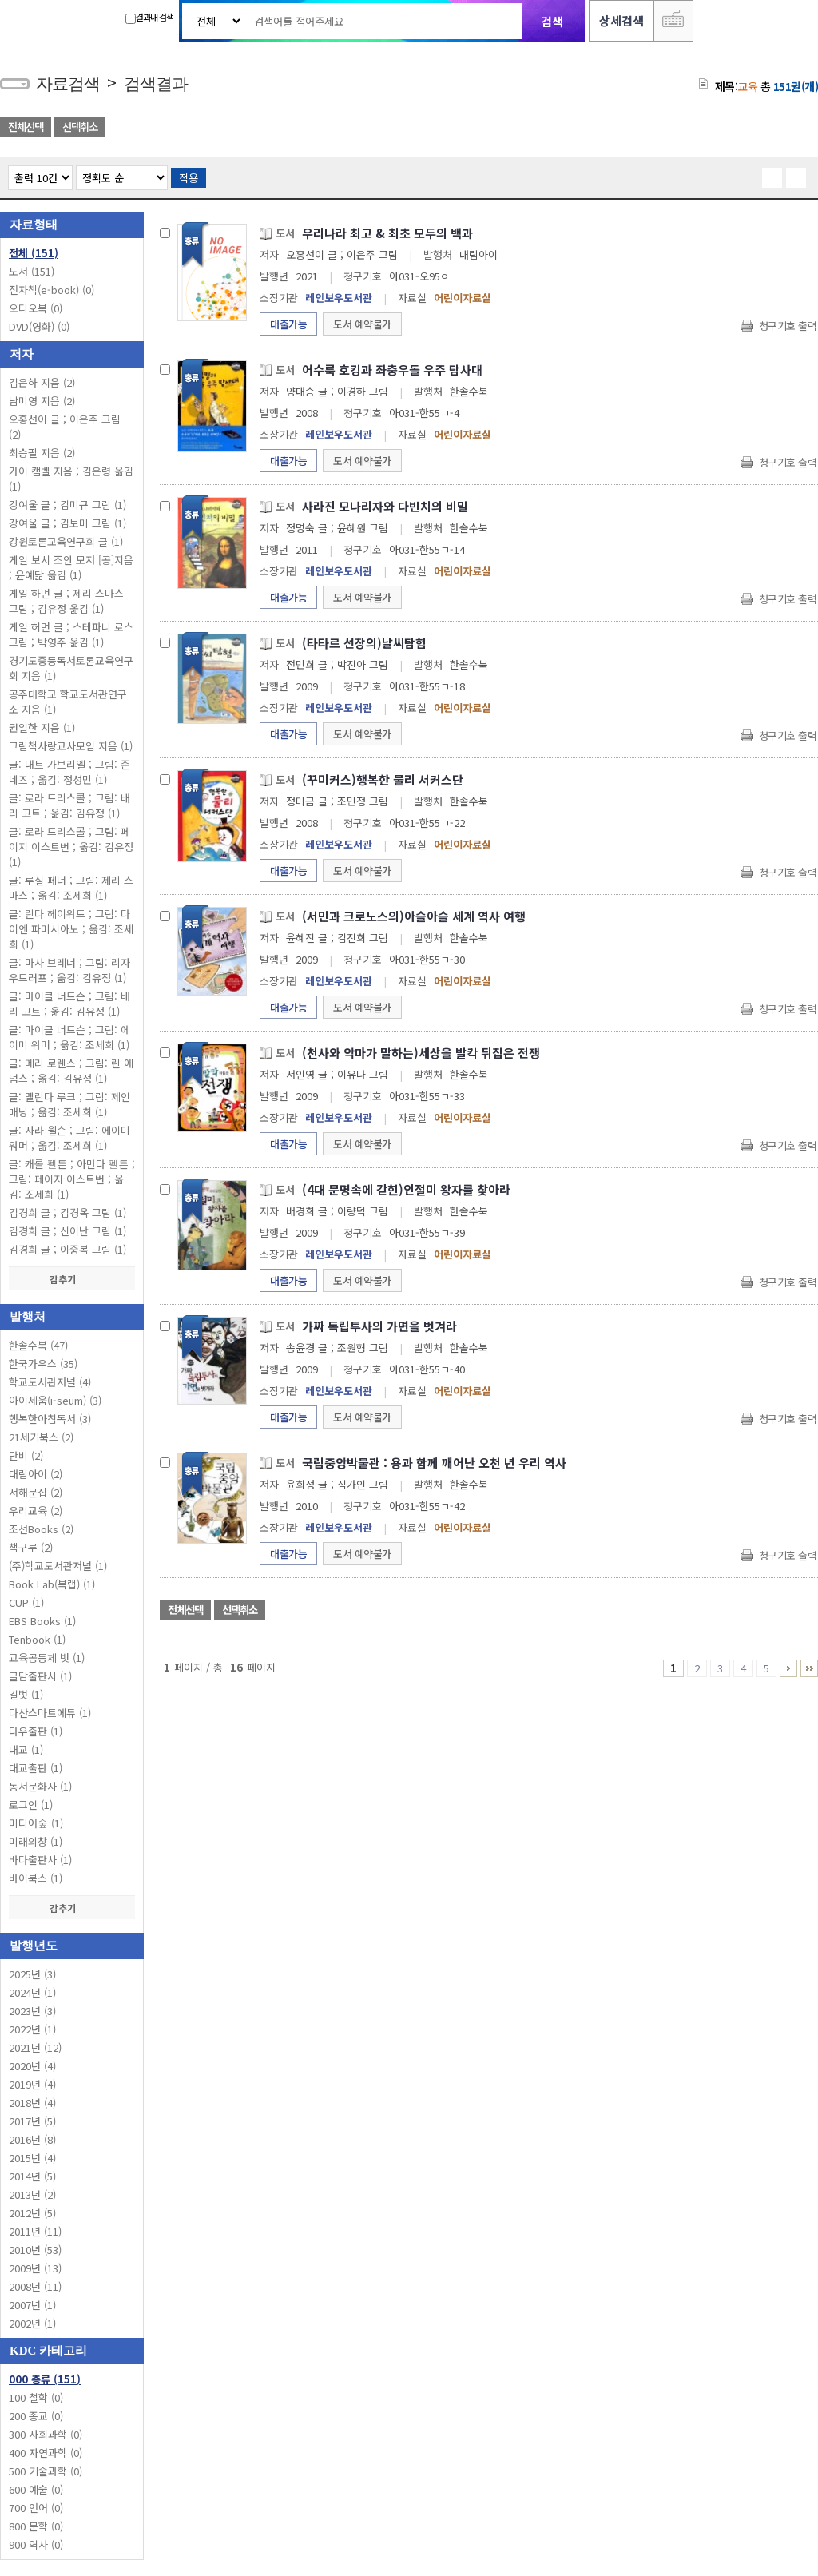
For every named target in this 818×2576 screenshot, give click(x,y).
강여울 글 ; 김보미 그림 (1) (67, 523)
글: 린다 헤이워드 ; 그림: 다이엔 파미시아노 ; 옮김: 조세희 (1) (71, 929)
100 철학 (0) (36, 2397)
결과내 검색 (149, 17)
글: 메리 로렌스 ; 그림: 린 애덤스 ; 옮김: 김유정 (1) (71, 1070)
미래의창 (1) (35, 1841)
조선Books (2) (41, 1528)
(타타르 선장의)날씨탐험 (364, 642)
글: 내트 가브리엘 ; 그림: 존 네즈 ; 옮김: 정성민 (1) (69, 772)
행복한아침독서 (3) (50, 1418)
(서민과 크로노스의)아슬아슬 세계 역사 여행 (414, 916)
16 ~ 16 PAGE (809, 1668)
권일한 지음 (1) (42, 727)
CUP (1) (26, 1602)
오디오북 (35, 308)
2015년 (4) (32, 2157)
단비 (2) (26, 1455)
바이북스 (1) (35, 1878)
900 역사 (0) (36, 2544)
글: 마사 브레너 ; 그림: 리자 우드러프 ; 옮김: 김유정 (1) (69, 970)
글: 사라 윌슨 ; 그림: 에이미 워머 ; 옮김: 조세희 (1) (69, 1138)
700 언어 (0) (36, 2507)
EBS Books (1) (42, 1620)
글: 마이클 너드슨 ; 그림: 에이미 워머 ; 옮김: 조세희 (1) (69, 1037)
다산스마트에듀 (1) (50, 1712)
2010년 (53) (35, 2249)
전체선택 (25, 126)
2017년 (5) (32, 2121)
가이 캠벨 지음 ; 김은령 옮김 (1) (71, 478)
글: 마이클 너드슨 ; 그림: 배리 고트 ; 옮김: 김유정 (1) (69, 1003)
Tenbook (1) (37, 1639)
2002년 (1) (32, 2323)
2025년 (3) (32, 1974)
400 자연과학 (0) (45, 2452)
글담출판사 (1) (40, 1676)
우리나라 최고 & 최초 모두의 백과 (387, 233)
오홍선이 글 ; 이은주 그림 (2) (65, 426)
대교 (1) (26, 1749)
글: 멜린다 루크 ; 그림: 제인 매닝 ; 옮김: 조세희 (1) (69, 1104)
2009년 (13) (35, 2268)
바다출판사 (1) (40, 1859)
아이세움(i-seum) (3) (55, 1400)
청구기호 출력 (788, 325)
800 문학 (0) (36, 2526)
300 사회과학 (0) (45, 2434)
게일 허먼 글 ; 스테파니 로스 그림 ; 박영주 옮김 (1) (71, 634)
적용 (188, 177)
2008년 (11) (35, 2286)
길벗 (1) (26, 1694)
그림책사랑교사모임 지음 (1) (71, 745)
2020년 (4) (32, 2065)
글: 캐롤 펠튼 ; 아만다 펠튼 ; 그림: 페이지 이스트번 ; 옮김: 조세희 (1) (72, 1179)
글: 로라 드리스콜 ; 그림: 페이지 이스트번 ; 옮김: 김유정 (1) (71, 846)
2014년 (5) (32, 2176)
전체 (33, 252)
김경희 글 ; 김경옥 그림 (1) (67, 1212)
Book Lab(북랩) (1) (52, 1584)
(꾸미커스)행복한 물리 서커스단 (382, 779)
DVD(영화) (39, 326)
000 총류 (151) (45, 2379)
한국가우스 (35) (43, 1363)
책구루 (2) (31, 1547)
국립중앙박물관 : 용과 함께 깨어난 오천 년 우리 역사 (434, 1462)
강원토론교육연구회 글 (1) (66, 541)
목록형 (796, 178)
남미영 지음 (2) (42, 400)
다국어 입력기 (673, 21)
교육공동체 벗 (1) (47, 1657)
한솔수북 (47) (38, 1345)
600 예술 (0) (36, 2489)
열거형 (772, 178)
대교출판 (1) (35, 1767)
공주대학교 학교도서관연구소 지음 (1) (68, 701)
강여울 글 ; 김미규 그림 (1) (67, 504)
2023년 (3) (32, 2010)
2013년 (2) (32, 2194)
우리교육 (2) (35, 1510)
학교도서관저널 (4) (50, 1381)
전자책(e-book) (51, 289)
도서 (31, 271)
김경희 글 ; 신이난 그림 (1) (67, 1230)
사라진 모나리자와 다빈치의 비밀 (385, 506)
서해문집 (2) (35, 1492)
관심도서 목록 (647, 128)
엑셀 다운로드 (762, 128)
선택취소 (79, 126)
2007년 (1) (32, 2304)
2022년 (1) (32, 2029)
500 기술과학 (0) (45, 2471)
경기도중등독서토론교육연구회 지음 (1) (71, 668)
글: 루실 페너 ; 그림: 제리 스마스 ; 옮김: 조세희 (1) (71, 888)
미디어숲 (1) (36, 1823)
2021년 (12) (35, 2047)
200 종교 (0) (36, 2415)
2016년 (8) (32, 2139)
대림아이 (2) (35, 1473)
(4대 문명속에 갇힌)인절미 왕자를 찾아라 (406, 1189)
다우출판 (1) (35, 1731)
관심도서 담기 (532, 128)
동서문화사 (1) (40, 1786)
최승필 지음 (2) (42, 452)
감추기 (72, 1279)
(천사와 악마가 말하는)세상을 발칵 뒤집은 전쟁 (421, 1052)
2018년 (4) (32, 2102)
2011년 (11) (35, 2231)
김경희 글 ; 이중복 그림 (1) (67, 1249)
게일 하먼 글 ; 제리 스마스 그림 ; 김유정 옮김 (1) (66, 601)
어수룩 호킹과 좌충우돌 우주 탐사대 (392, 369)
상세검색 (621, 20)
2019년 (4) (32, 2084)
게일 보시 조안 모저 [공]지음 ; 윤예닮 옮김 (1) (71, 567)
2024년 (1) (32, 1992)
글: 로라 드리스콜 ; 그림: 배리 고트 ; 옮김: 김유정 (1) (69, 805)
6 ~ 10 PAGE (788, 1668)
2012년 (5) (32, 2212)
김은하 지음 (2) (42, 382)
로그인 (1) (31, 1804)
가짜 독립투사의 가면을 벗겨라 (379, 1326)
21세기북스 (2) (41, 1437)
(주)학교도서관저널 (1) (58, 1565)
